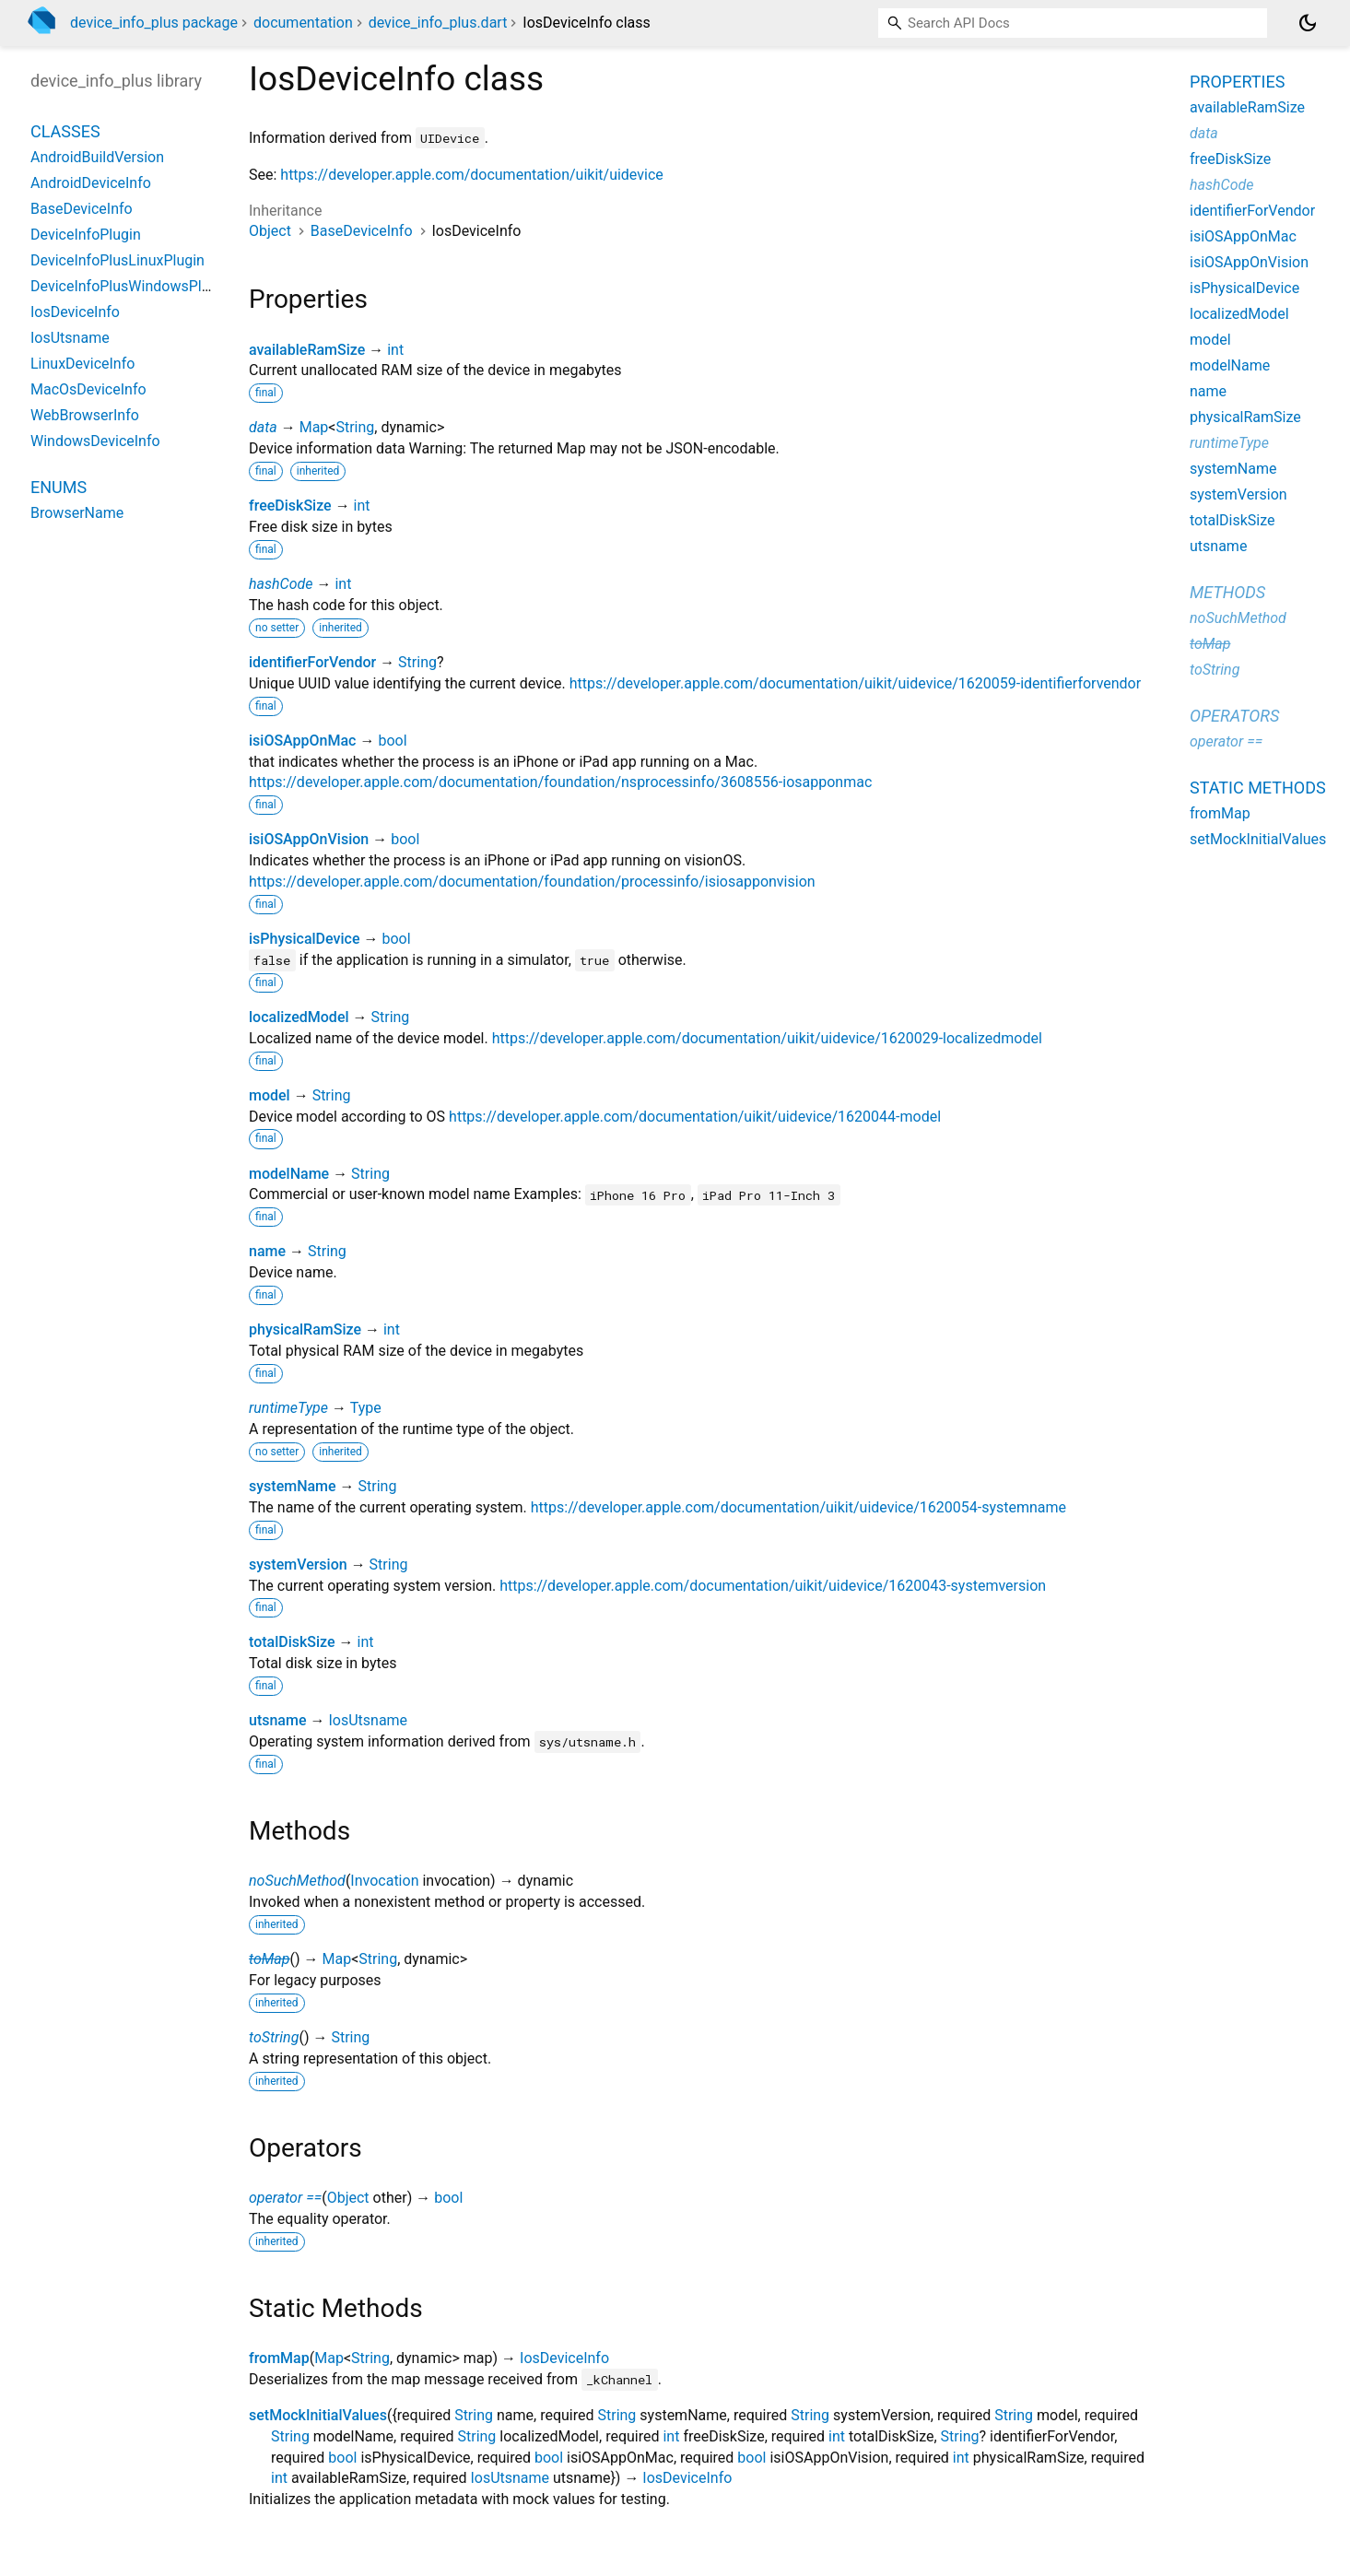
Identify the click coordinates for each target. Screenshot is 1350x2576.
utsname (278, 1720)
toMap (269, 1959)
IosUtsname (367, 1720)
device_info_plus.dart (438, 22)
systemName (292, 1486)
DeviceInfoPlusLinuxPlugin (117, 260)
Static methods (1258, 787)
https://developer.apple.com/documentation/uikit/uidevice (471, 174)
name (267, 1251)
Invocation (384, 1880)
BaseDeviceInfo (362, 231)
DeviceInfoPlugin (85, 234)
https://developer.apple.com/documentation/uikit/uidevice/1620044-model (695, 1116)
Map (314, 427)
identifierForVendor (312, 662)
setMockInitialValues (318, 2415)
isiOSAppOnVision (309, 839)
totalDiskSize (292, 1642)
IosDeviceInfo (564, 2358)
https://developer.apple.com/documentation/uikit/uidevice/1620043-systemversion (772, 1585)
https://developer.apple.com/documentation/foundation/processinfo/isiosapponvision (532, 881)
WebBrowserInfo (84, 415)
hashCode (280, 584)
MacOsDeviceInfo (88, 389)
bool (392, 740)
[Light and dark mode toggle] (1307, 23)
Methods (1227, 592)
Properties (1237, 81)
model (269, 1095)
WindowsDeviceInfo (95, 441)
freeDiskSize (290, 505)
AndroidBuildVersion (97, 157)
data (263, 427)
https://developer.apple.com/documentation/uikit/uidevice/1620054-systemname (798, 1507)
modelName (289, 1173)
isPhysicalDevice (304, 938)
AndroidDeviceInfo (90, 183)
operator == (285, 2197)
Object (270, 231)
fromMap (279, 2358)
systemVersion (298, 1564)
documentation (303, 22)
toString (274, 2037)
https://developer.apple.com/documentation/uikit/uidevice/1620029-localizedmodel (767, 1038)
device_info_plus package (154, 22)
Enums (58, 487)
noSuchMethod (297, 1880)
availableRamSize (307, 350)
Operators (1234, 715)
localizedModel (299, 1017)
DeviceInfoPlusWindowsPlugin (129, 286)
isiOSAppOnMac (302, 740)
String (354, 427)
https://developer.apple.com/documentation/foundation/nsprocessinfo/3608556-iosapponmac (560, 782)
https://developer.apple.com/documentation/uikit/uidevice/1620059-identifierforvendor (855, 683)
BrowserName (76, 513)
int (395, 350)
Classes (65, 131)
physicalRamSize (305, 1329)
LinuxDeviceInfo (82, 363)
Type (366, 1408)
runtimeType (288, 1408)
